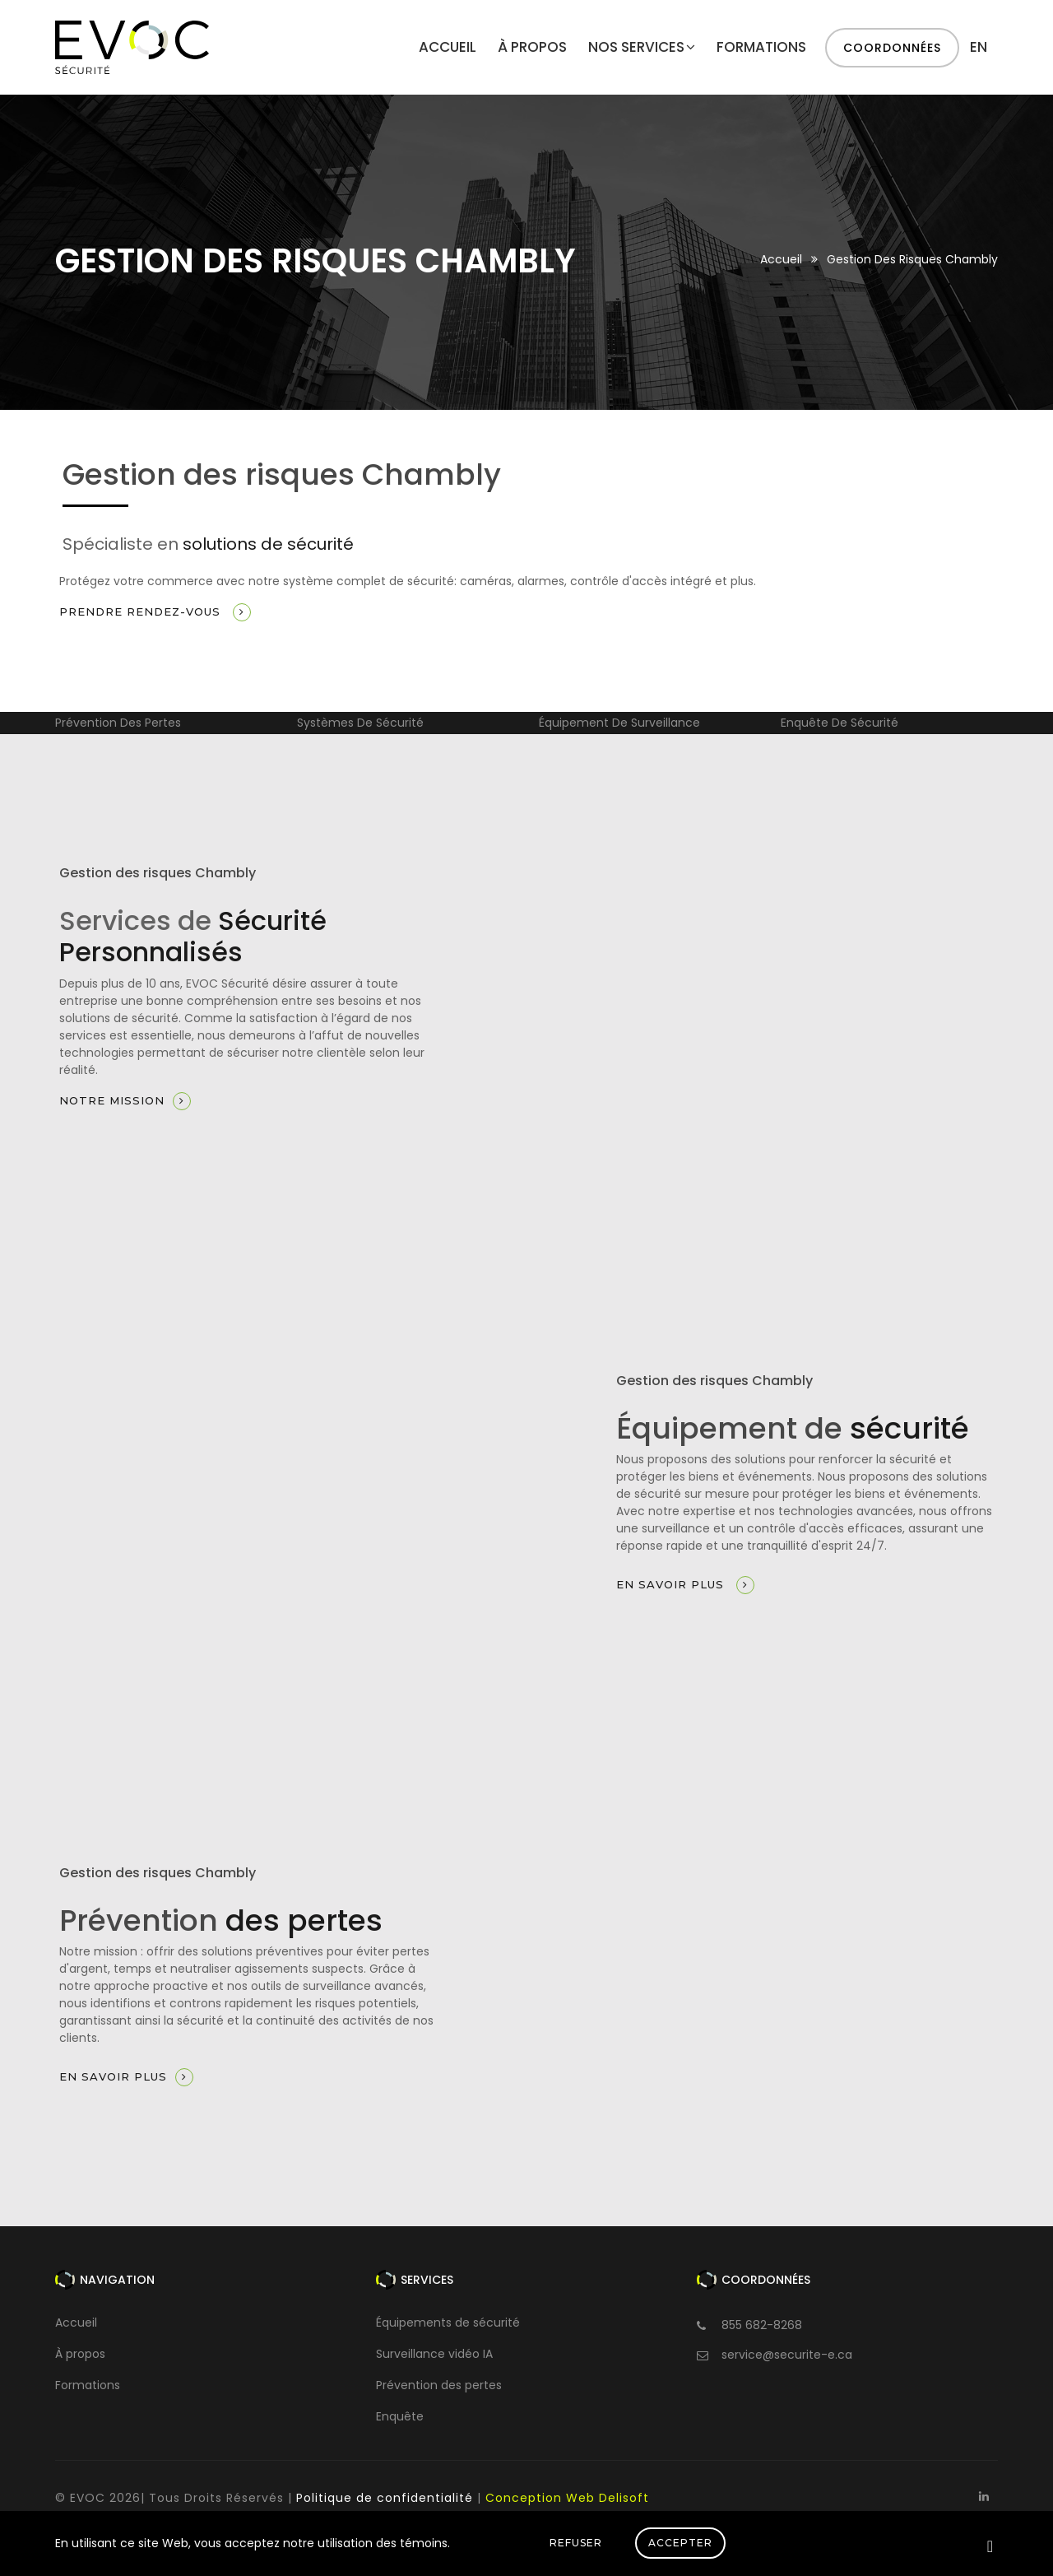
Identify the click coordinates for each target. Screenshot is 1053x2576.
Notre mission (125, 1101)
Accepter (680, 2542)
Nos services (641, 47)
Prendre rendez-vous (155, 612)
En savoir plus (685, 1585)
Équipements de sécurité (448, 2322)
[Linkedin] (983, 2496)
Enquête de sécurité (839, 722)
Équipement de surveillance (619, 722)
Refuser (576, 2542)
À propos (532, 47)
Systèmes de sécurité (360, 722)
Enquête (400, 2416)
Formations (761, 47)
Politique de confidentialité (384, 2498)
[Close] (990, 2546)
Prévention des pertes (118, 722)
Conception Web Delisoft (567, 2498)
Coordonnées (892, 48)
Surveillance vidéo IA (434, 2354)
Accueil (447, 47)
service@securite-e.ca (786, 2354)
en (978, 47)
